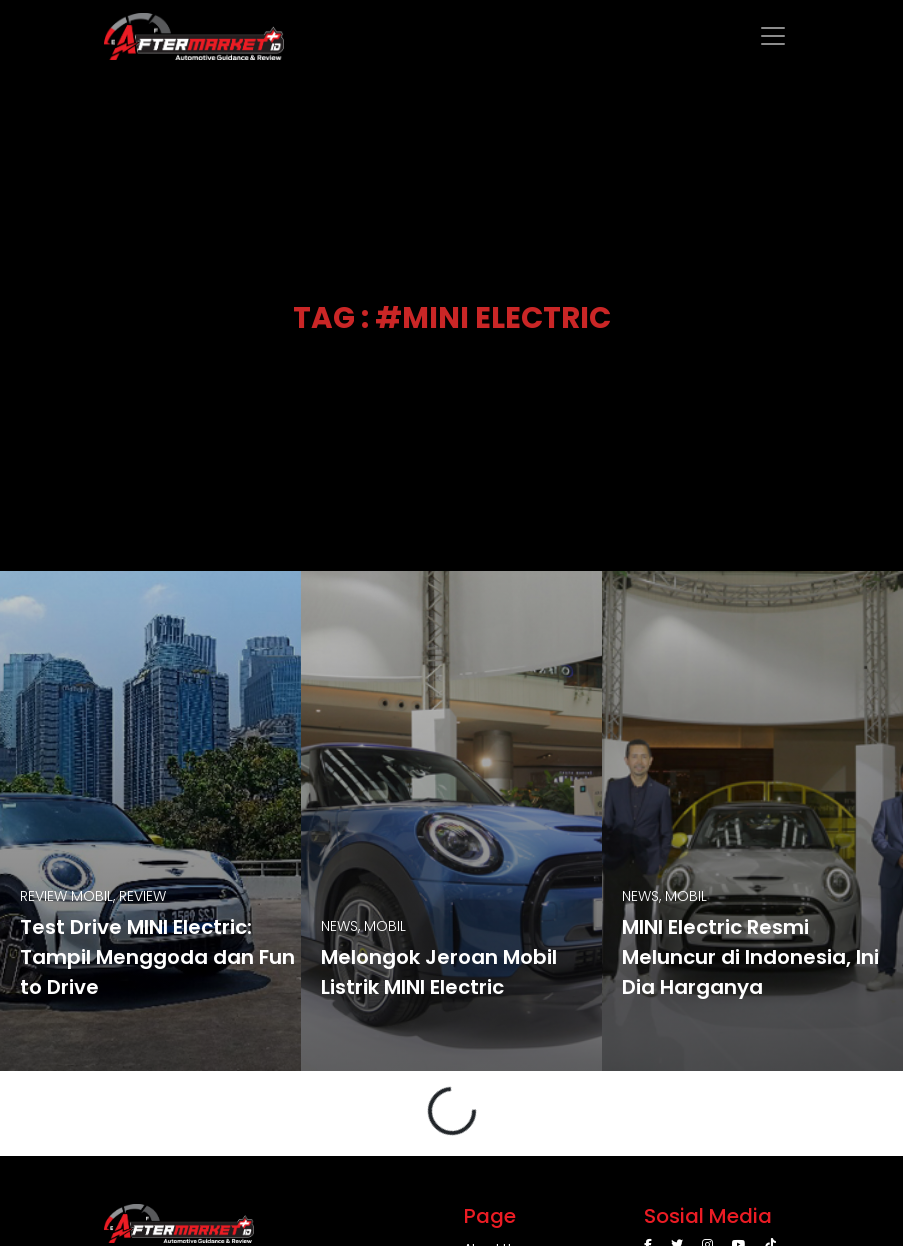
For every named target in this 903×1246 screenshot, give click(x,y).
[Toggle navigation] (773, 36)
